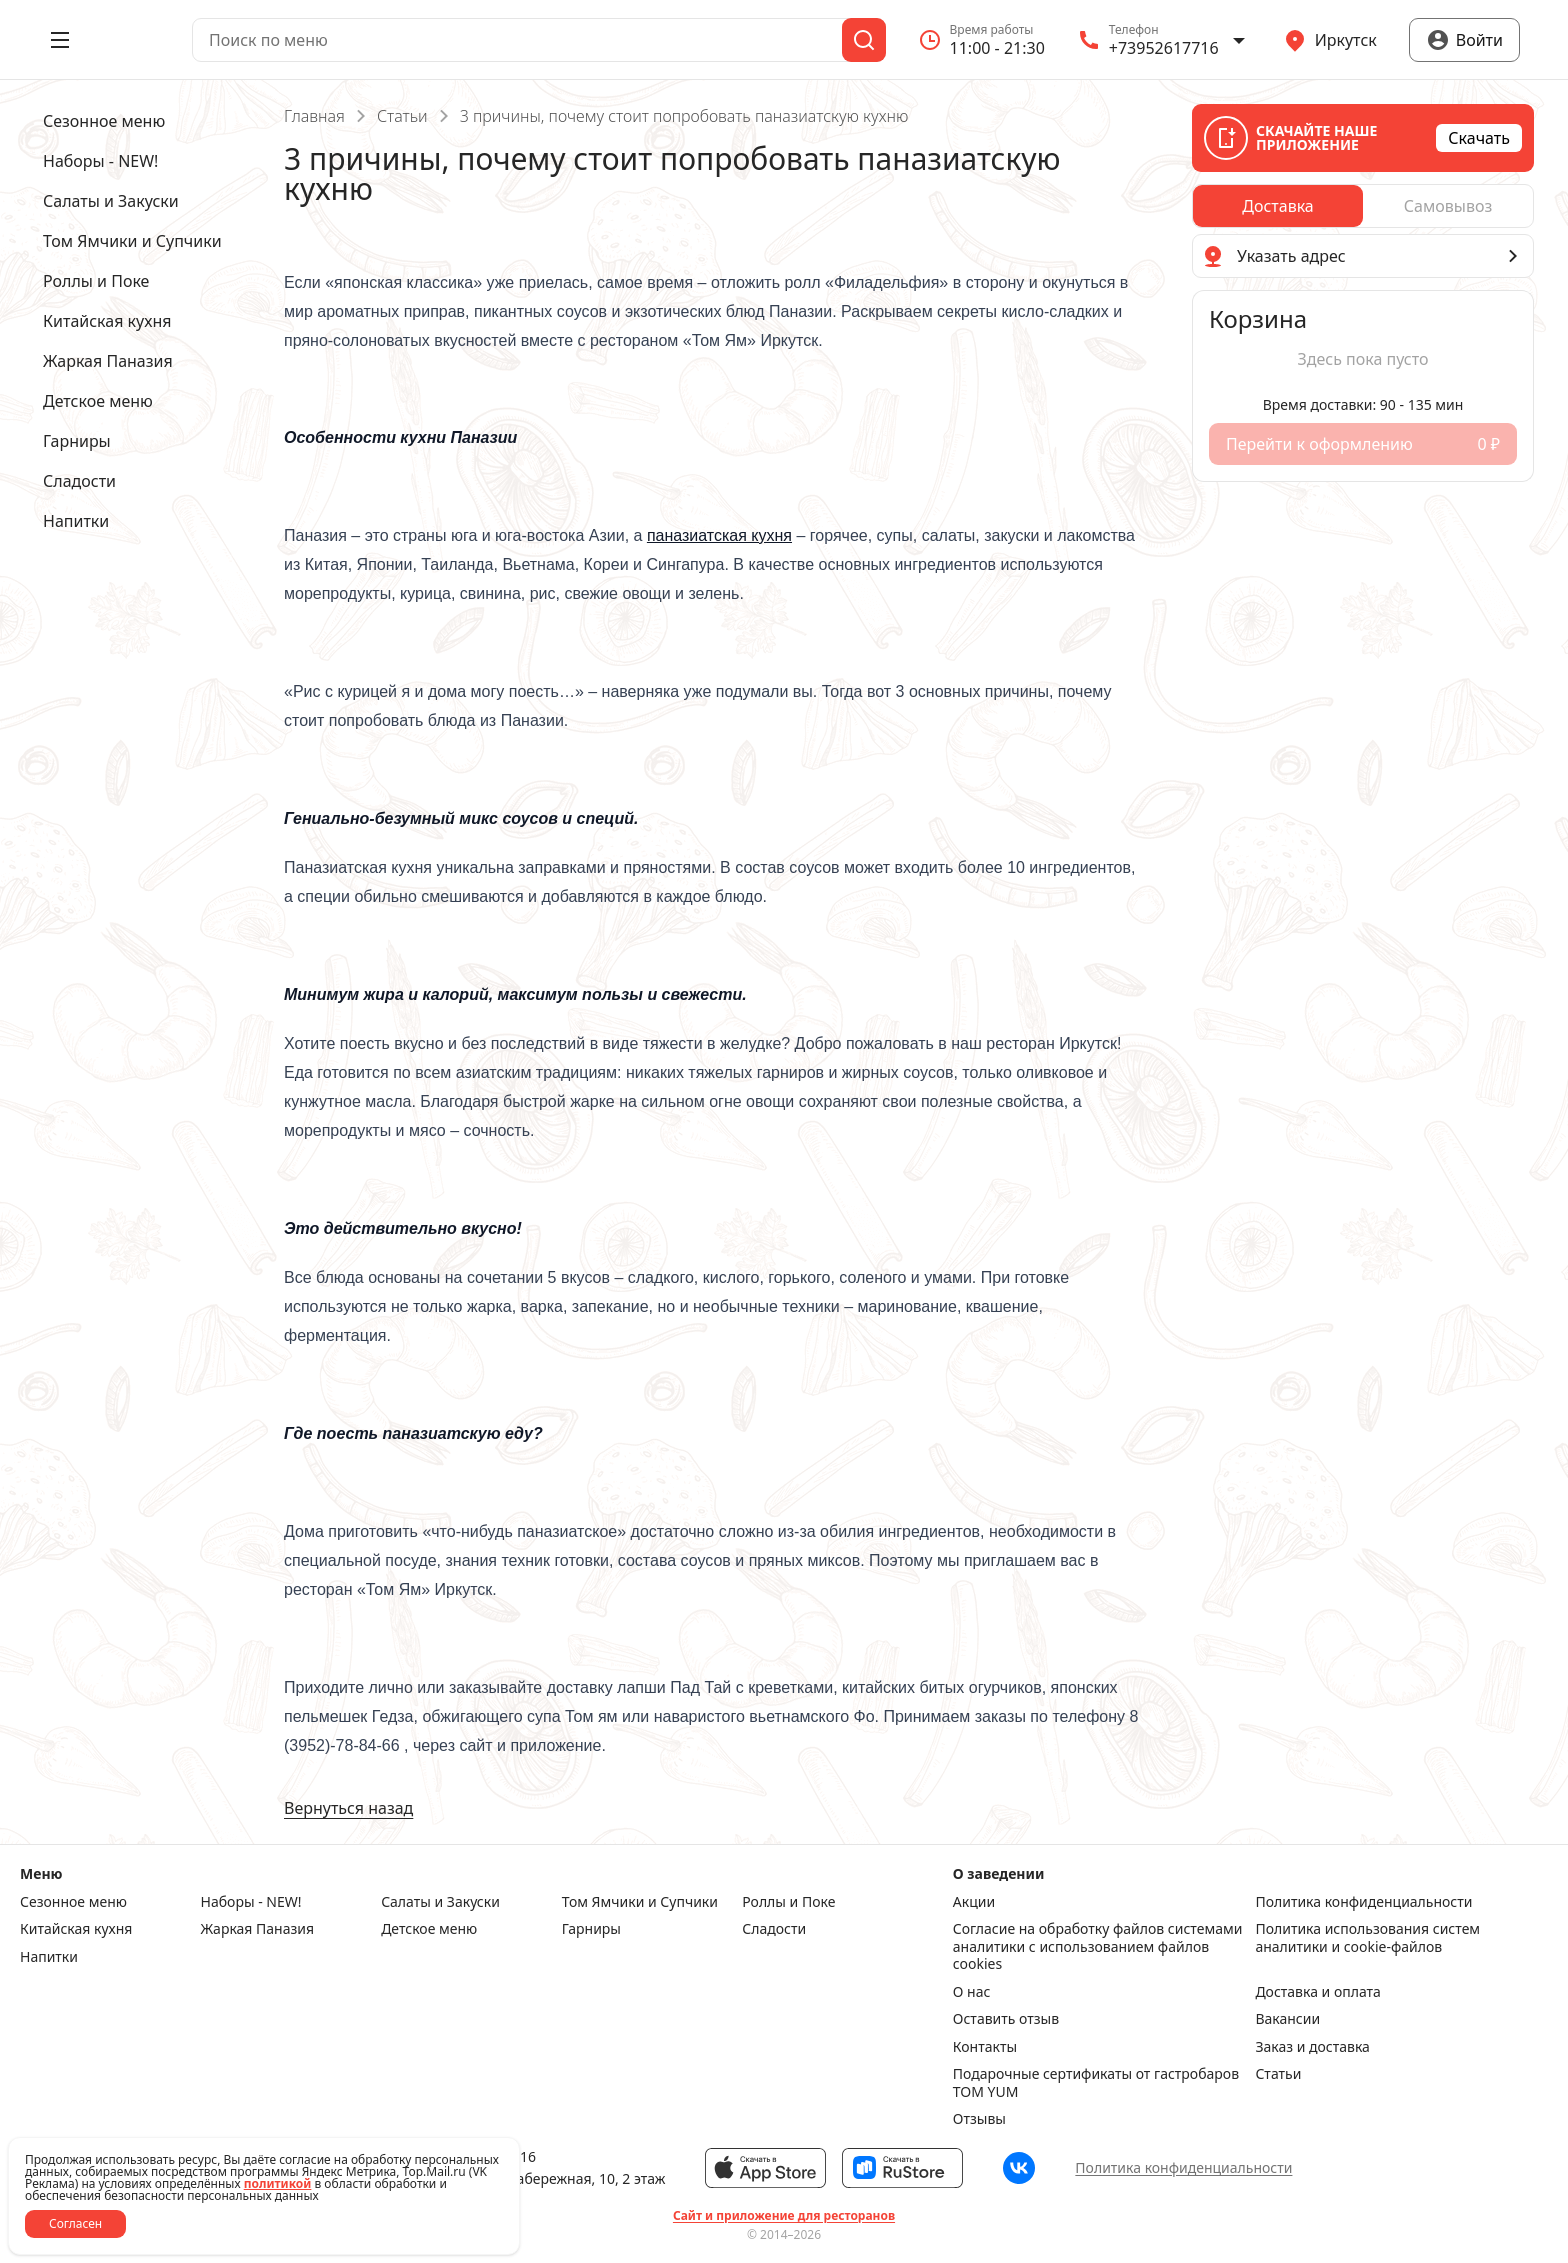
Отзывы (979, 2119)
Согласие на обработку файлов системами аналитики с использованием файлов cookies (1098, 1946)
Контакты (985, 2047)
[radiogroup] (1363, 206)
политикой (278, 2183)
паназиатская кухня (719, 535)
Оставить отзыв (1006, 2019)
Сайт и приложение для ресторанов (784, 2216)
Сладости (774, 1929)
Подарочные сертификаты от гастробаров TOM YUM (1096, 2082)
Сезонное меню (73, 1902)
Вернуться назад (348, 1808)
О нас (972, 1992)
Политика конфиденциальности (1363, 1902)
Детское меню (429, 1929)
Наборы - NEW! (251, 1902)
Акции (974, 1902)
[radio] (1278, 206)
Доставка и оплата (1317, 1992)
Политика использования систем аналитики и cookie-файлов (1367, 1938)
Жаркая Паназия (258, 1929)
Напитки (49, 1957)
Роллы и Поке (788, 1902)
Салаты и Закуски (440, 1902)
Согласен (75, 2223)
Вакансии (1287, 2019)
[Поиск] (864, 40)
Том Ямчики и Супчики (640, 1902)
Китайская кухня (76, 1929)
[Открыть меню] (60, 40)
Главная (314, 116)
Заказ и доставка (1312, 2047)
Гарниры (591, 1929)
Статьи (402, 116)
